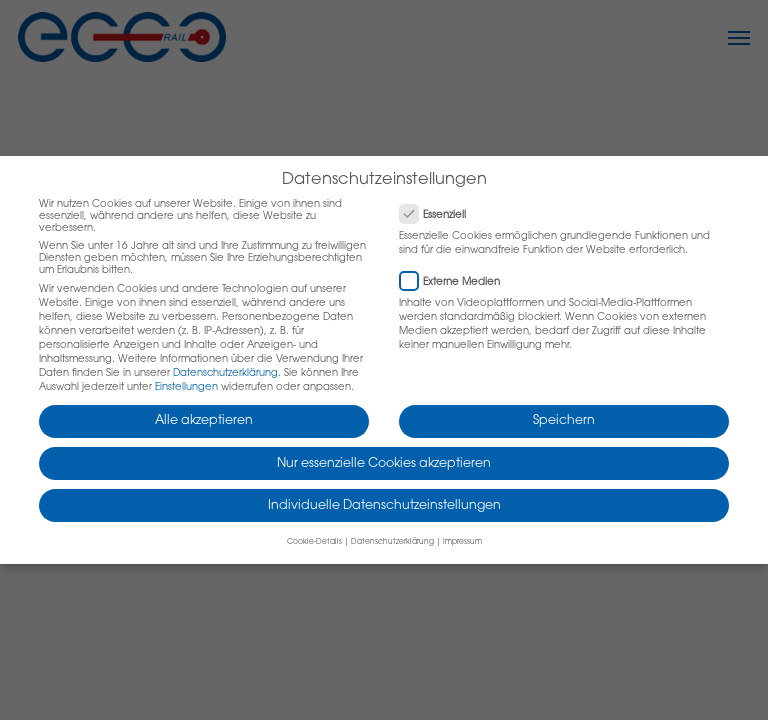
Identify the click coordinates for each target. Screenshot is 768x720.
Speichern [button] (564, 421)
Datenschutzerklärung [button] (392, 542)
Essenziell (441, 213)
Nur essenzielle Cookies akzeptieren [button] (384, 464)
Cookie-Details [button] (314, 542)
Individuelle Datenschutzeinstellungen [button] (384, 506)
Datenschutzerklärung (225, 374)
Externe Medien (458, 280)
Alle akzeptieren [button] (204, 421)
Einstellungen (186, 388)
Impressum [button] (462, 542)
